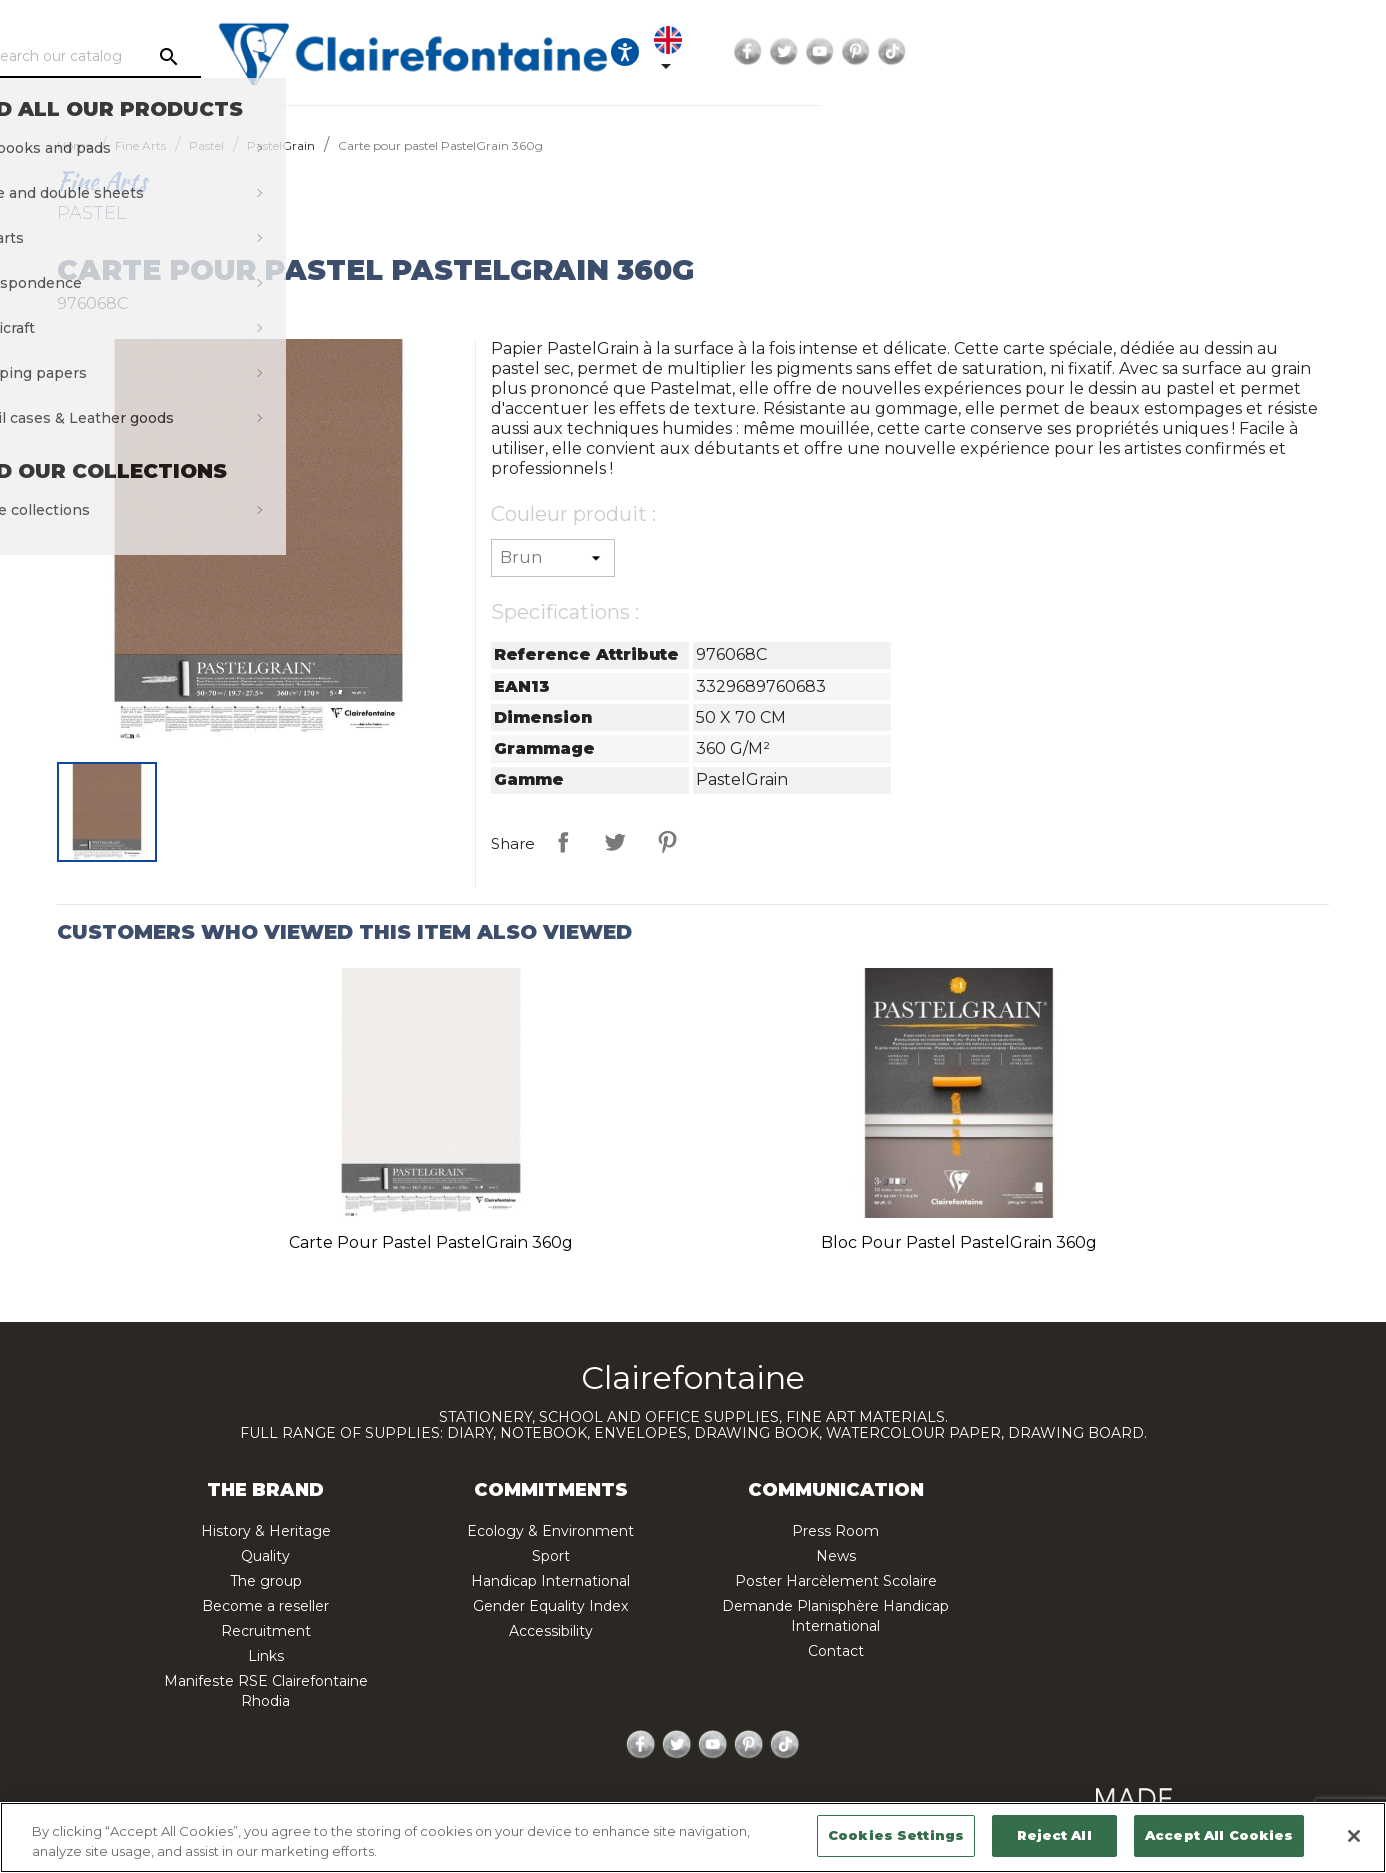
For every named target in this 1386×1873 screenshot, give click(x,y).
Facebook (1155, 52)
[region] (693, 1837)
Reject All (1054, 1835)
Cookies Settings (896, 1835)
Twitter (1191, 52)
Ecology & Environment (550, 1531)
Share (563, 842)
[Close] (1354, 1836)
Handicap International (550, 1581)
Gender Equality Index (550, 1606)
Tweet (615, 842)
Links (266, 1656)
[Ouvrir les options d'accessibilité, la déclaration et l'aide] (1004, 52)
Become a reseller (265, 1606)
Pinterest (1263, 52)
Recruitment (266, 1631)
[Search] (239, 57)
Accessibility (551, 1631)
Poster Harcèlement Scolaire (836, 1581)
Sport (551, 1556)
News (836, 1556)
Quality (265, 1556)
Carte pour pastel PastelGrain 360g (431, 1242)
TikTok (1299, 52)
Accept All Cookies (1219, 1835)
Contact (836, 1651)
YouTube (1227, 52)
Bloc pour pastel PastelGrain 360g (959, 1242)
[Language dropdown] (1065, 52)
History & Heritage (266, 1531)
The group (266, 1581)
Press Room (835, 1531)
